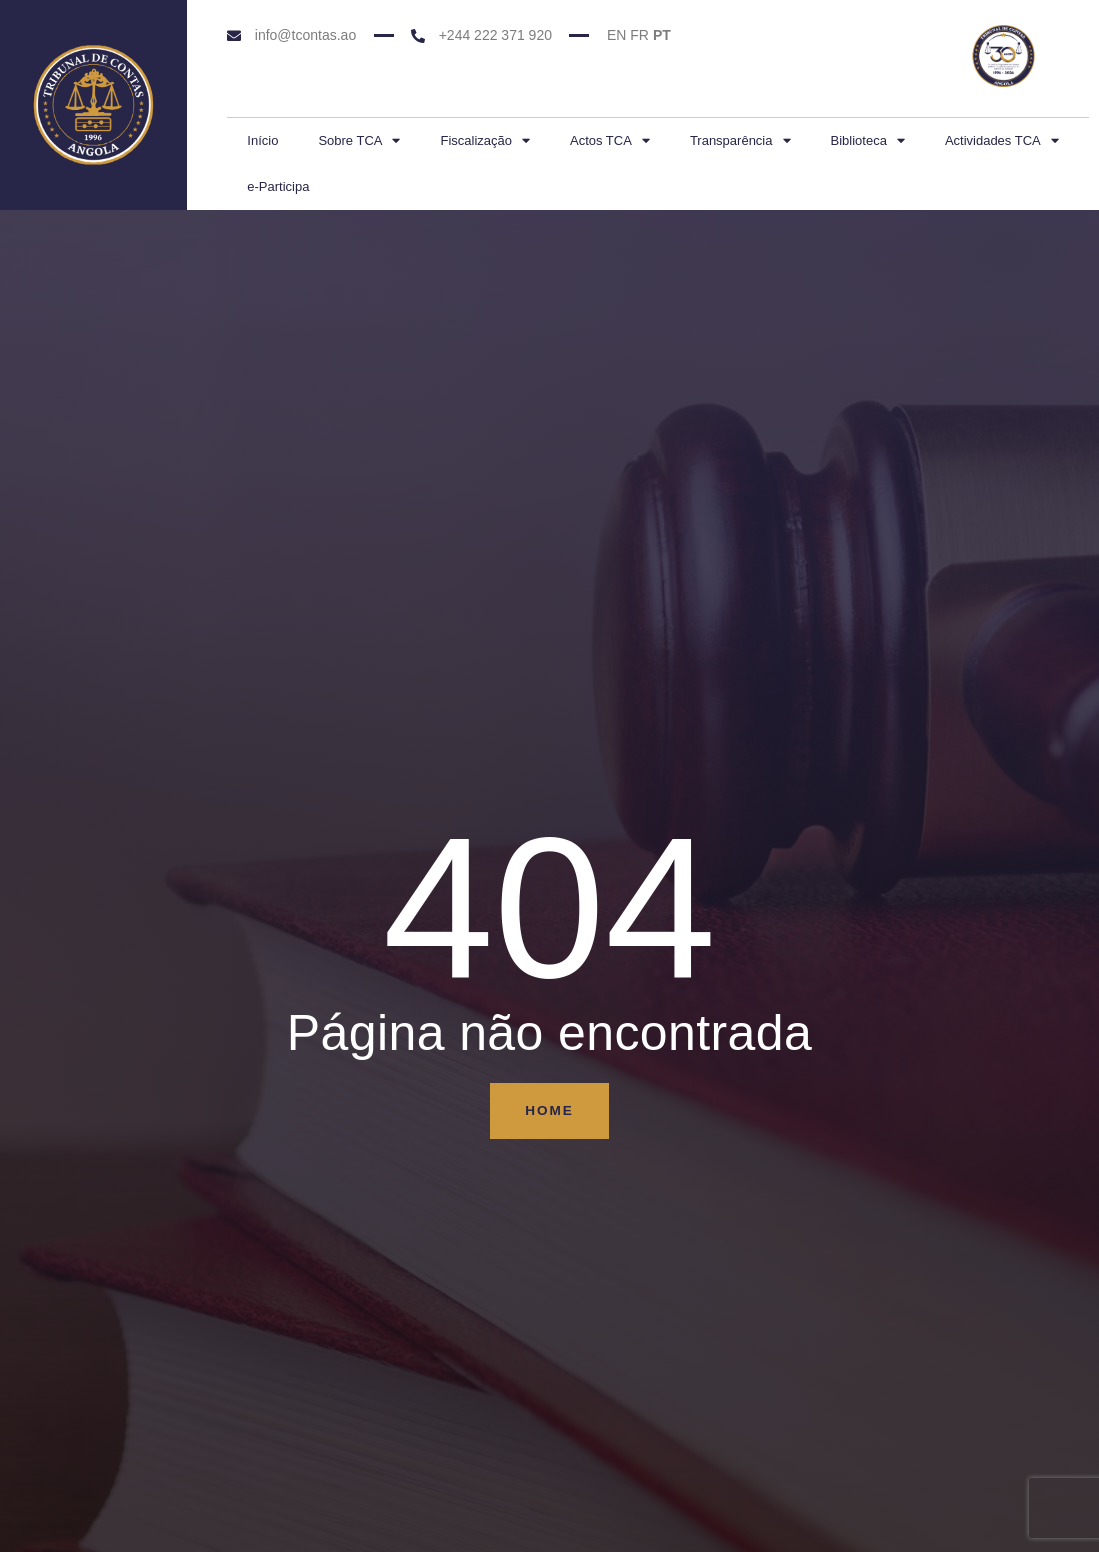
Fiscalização (485, 140)
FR (639, 35)
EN (616, 35)
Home (550, 1111)
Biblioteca (868, 140)
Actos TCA (610, 140)
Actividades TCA (1002, 140)
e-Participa (278, 186)
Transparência (740, 140)
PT (662, 35)
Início (262, 140)
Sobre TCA (359, 140)
